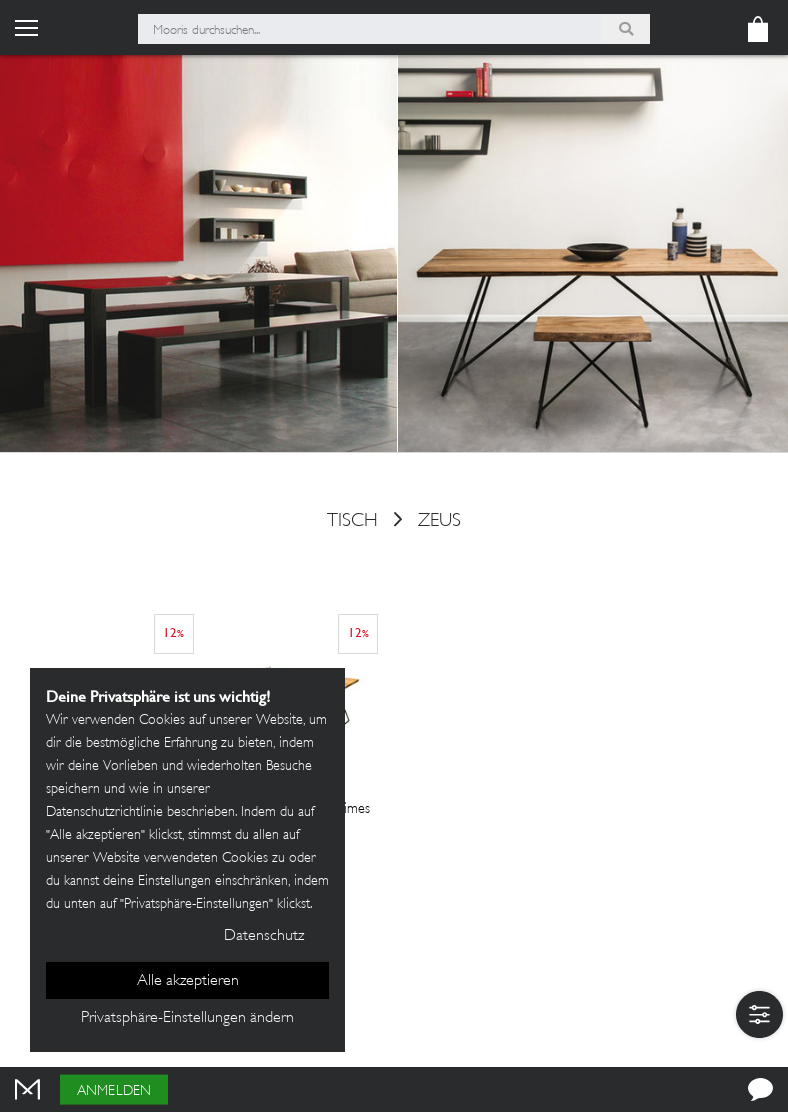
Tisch (352, 522)
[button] (759, 1014)
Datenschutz (264, 936)
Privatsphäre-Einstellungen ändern (187, 1018)
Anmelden (114, 1091)
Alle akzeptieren (188, 981)
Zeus (439, 522)
